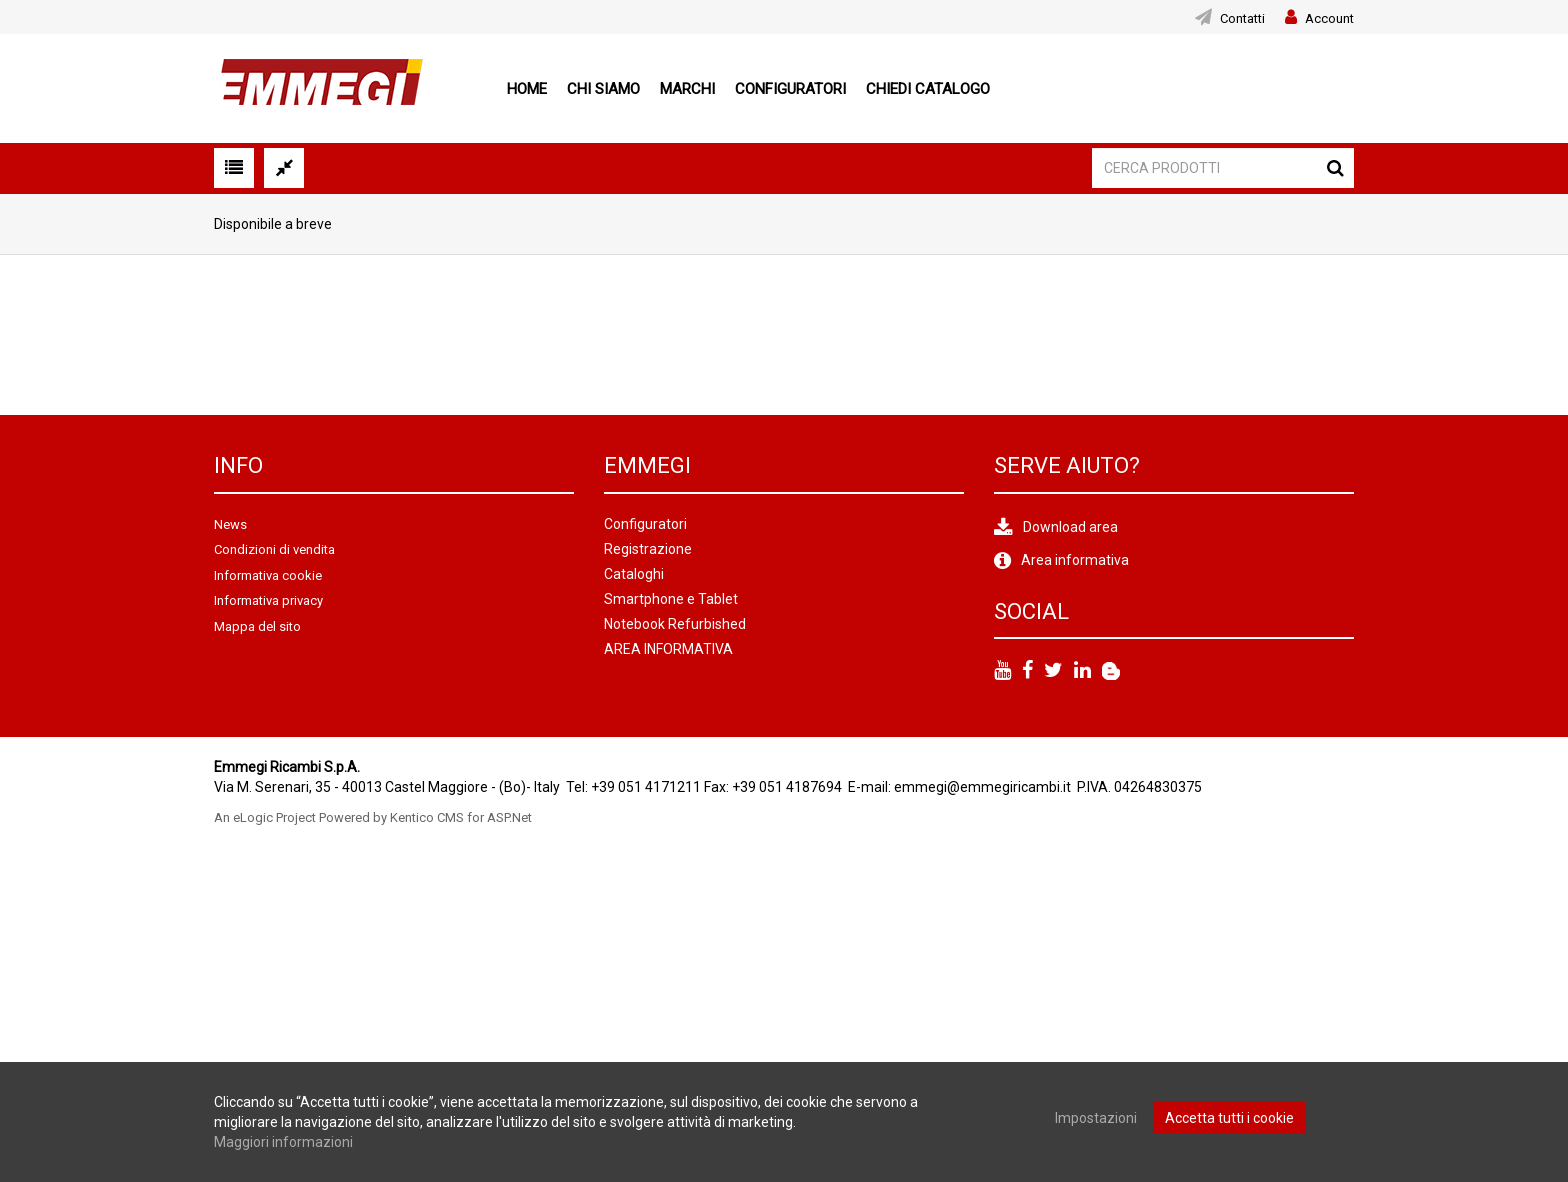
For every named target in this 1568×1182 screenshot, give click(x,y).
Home (527, 89)
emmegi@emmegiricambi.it (982, 787)
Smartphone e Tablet (671, 599)
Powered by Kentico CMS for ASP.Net (425, 817)
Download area (1070, 527)
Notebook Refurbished (675, 624)
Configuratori (790, 89)
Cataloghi (634, 574)
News (230, 524)
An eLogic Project (265, 817)
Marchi (687, 89)
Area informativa (1075, 560)
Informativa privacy (268, 600)
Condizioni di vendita (274, 549)
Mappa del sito (257, 626)
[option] (296, 335)
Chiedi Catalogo (928, 89)
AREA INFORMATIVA (668, 649)
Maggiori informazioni (283, 1142)
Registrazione (648, 549)
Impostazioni (1096, 1118)
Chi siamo (603, 89)
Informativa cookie (268, 575)
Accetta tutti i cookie (1229, 1118)
